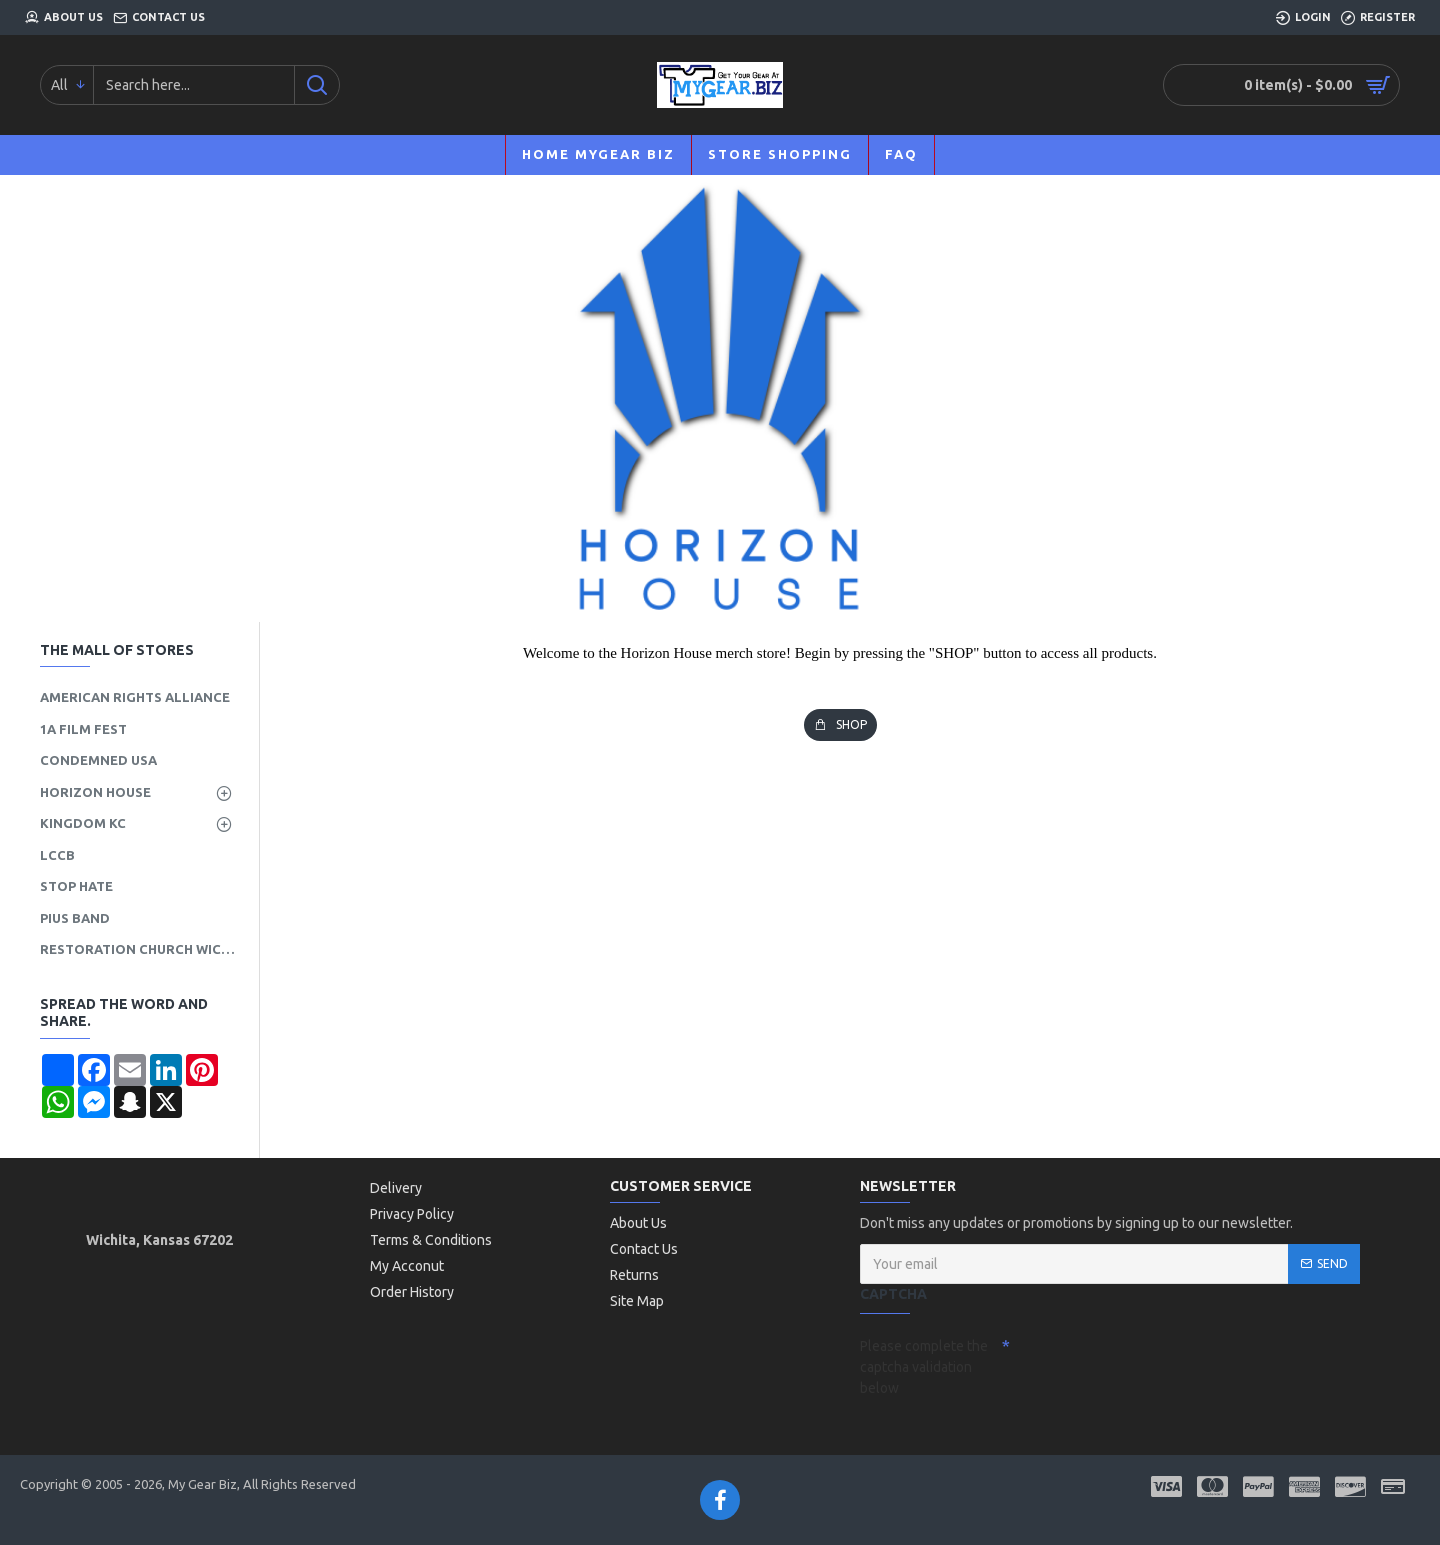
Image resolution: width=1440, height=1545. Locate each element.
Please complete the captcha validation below (924, 1367)
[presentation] (1150, 1365)
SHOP (851, 724)
